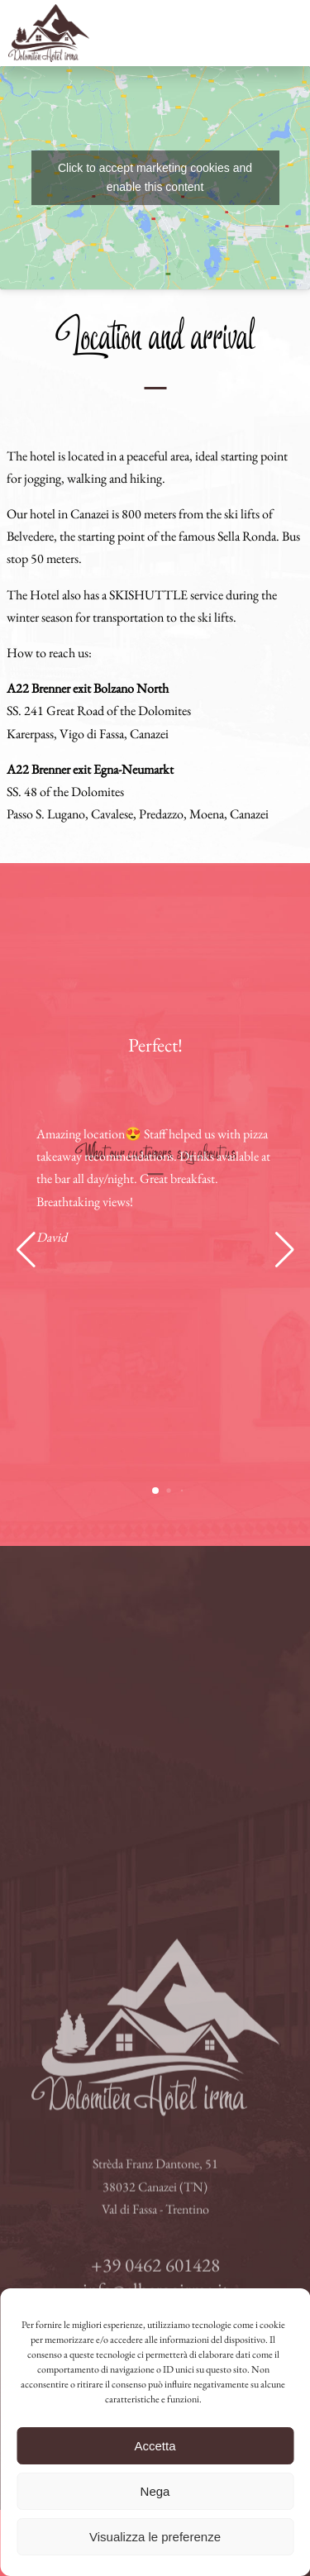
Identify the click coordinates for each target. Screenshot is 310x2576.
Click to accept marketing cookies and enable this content (155, 177)
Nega (155, 2491)
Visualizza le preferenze (155, 2537)
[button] (26, 1250)
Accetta (154, 2446)
